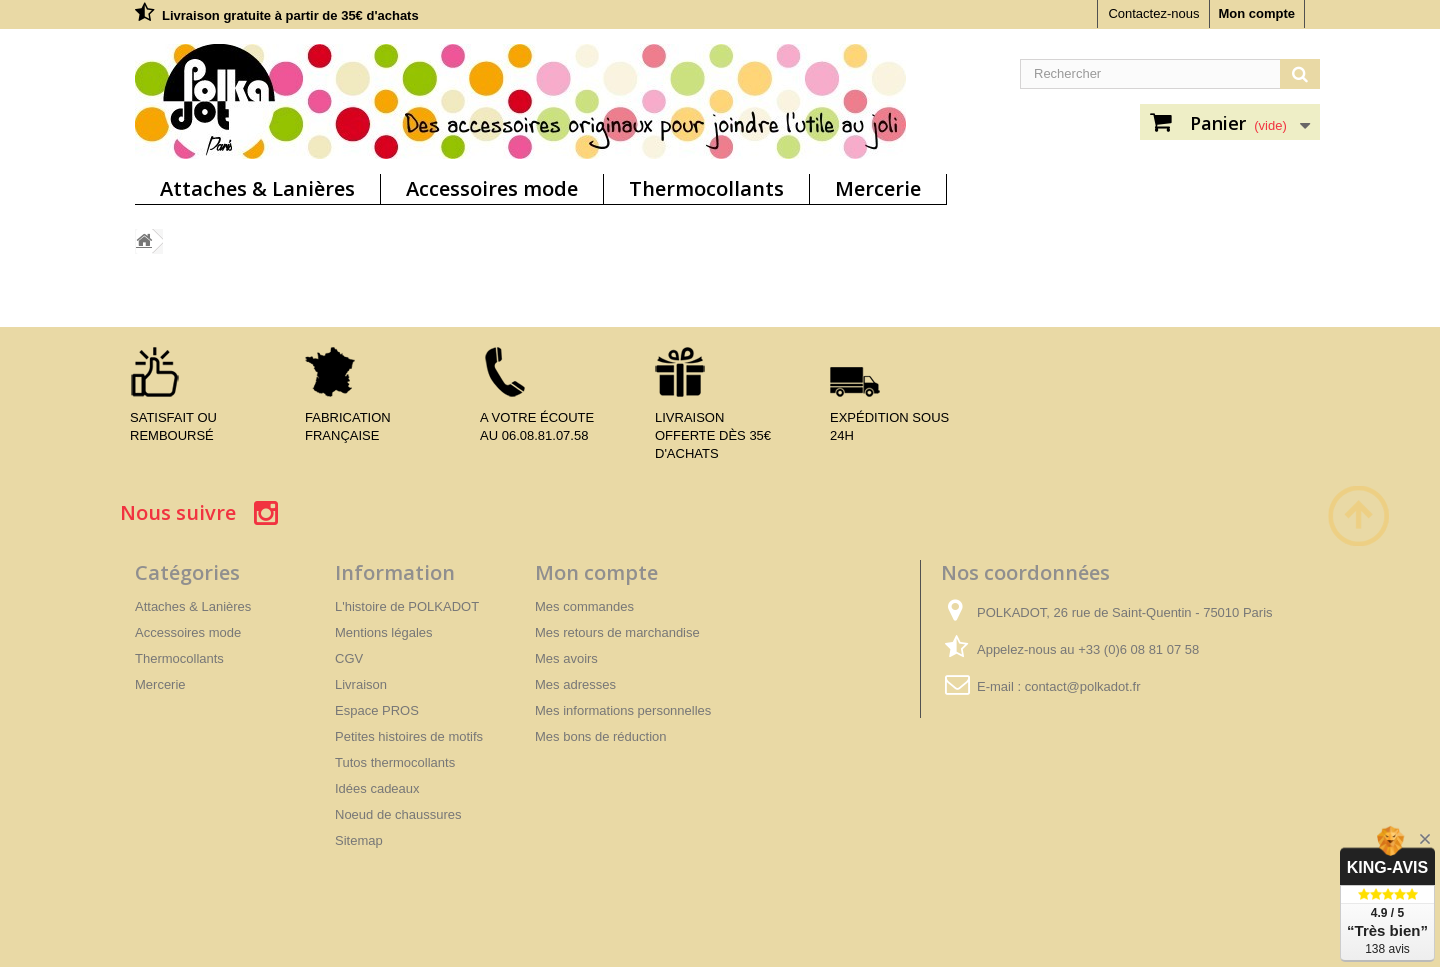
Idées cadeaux (377, 788)
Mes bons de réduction (601, 736)
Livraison (361, 684)
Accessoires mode (492, 188)
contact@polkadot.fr (1083, 686)
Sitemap (359, 840)
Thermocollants (706, 188)
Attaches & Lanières (257, 188)
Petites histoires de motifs (409, 736)
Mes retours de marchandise (617, 632)
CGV (349, 658)
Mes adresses (575, 684)
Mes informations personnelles (623, 710)
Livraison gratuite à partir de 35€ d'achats (290, 15)
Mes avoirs (566, 658)
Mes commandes (584, 606)
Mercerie (878, 188)
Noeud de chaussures (398, 814)
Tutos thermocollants (395, 762)
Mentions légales (384, 632)
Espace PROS (377, 710)
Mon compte (1256, 13)
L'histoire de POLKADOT (407, 606)
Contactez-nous (1153, 13)
